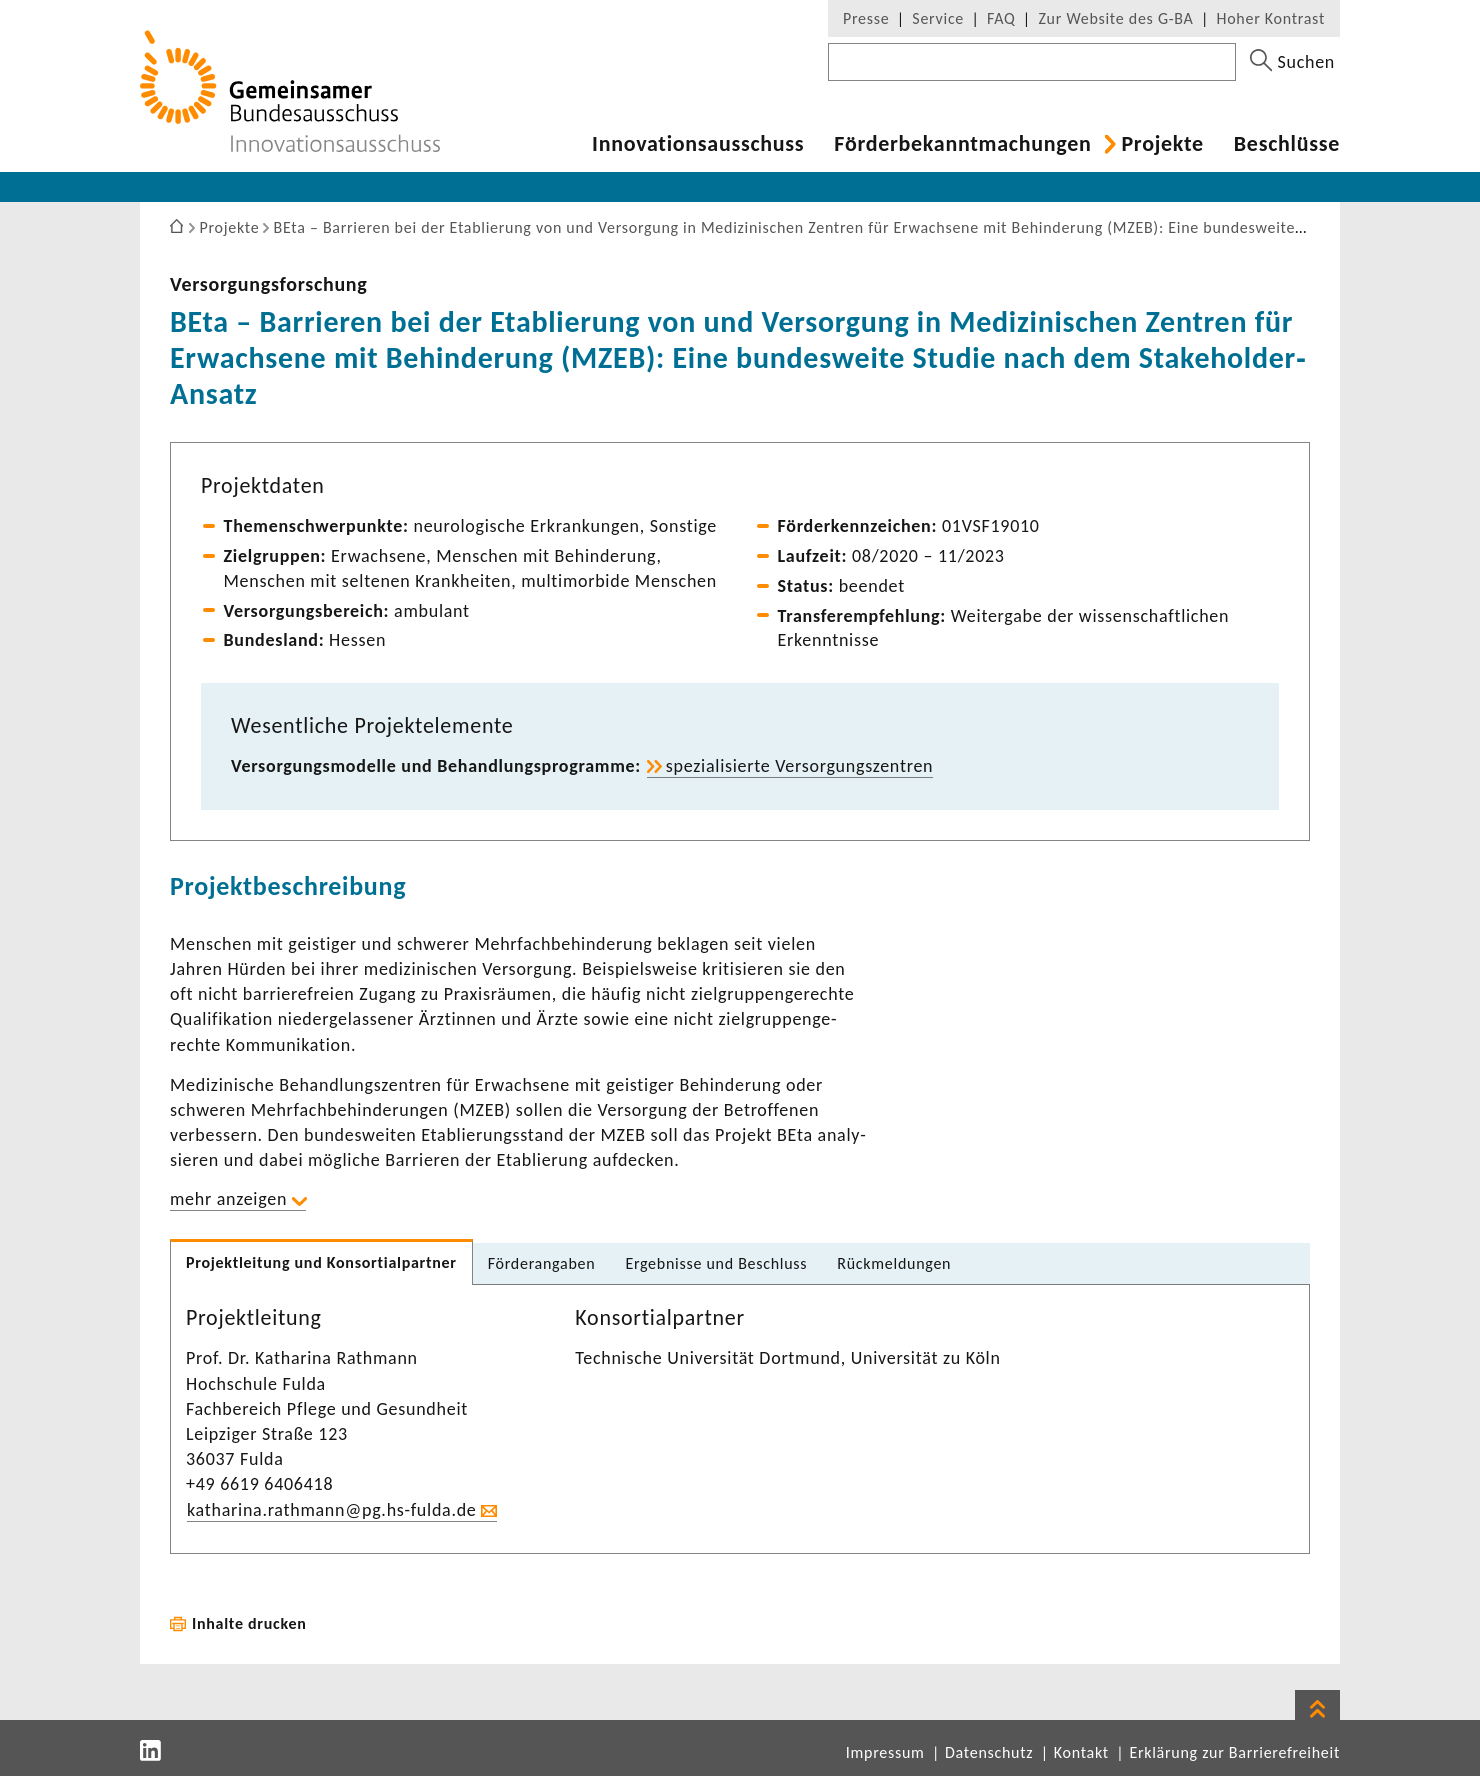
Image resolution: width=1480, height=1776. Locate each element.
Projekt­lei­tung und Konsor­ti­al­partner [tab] (321, 1262)
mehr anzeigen (228, 1199)
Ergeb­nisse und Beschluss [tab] (716, 1263)
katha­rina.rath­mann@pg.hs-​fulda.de (332, 1510)
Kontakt (1081, 1752)
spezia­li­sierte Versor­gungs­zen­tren (799, 766)
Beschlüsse (1287, 144)
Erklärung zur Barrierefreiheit (1234, 1752)
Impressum (885, 1752)
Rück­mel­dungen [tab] (894, 1263)
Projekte (1162, 144)
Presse (866, 18)
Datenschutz (989, 1752)
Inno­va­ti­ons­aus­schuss (698, 144)
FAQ (1001, 18)
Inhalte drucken (249, 1623)
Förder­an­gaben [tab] (542, 1263)
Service (938, 18)
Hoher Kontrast (1271, 18)
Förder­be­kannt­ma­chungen (962, 144)
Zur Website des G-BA (1118, 18)
